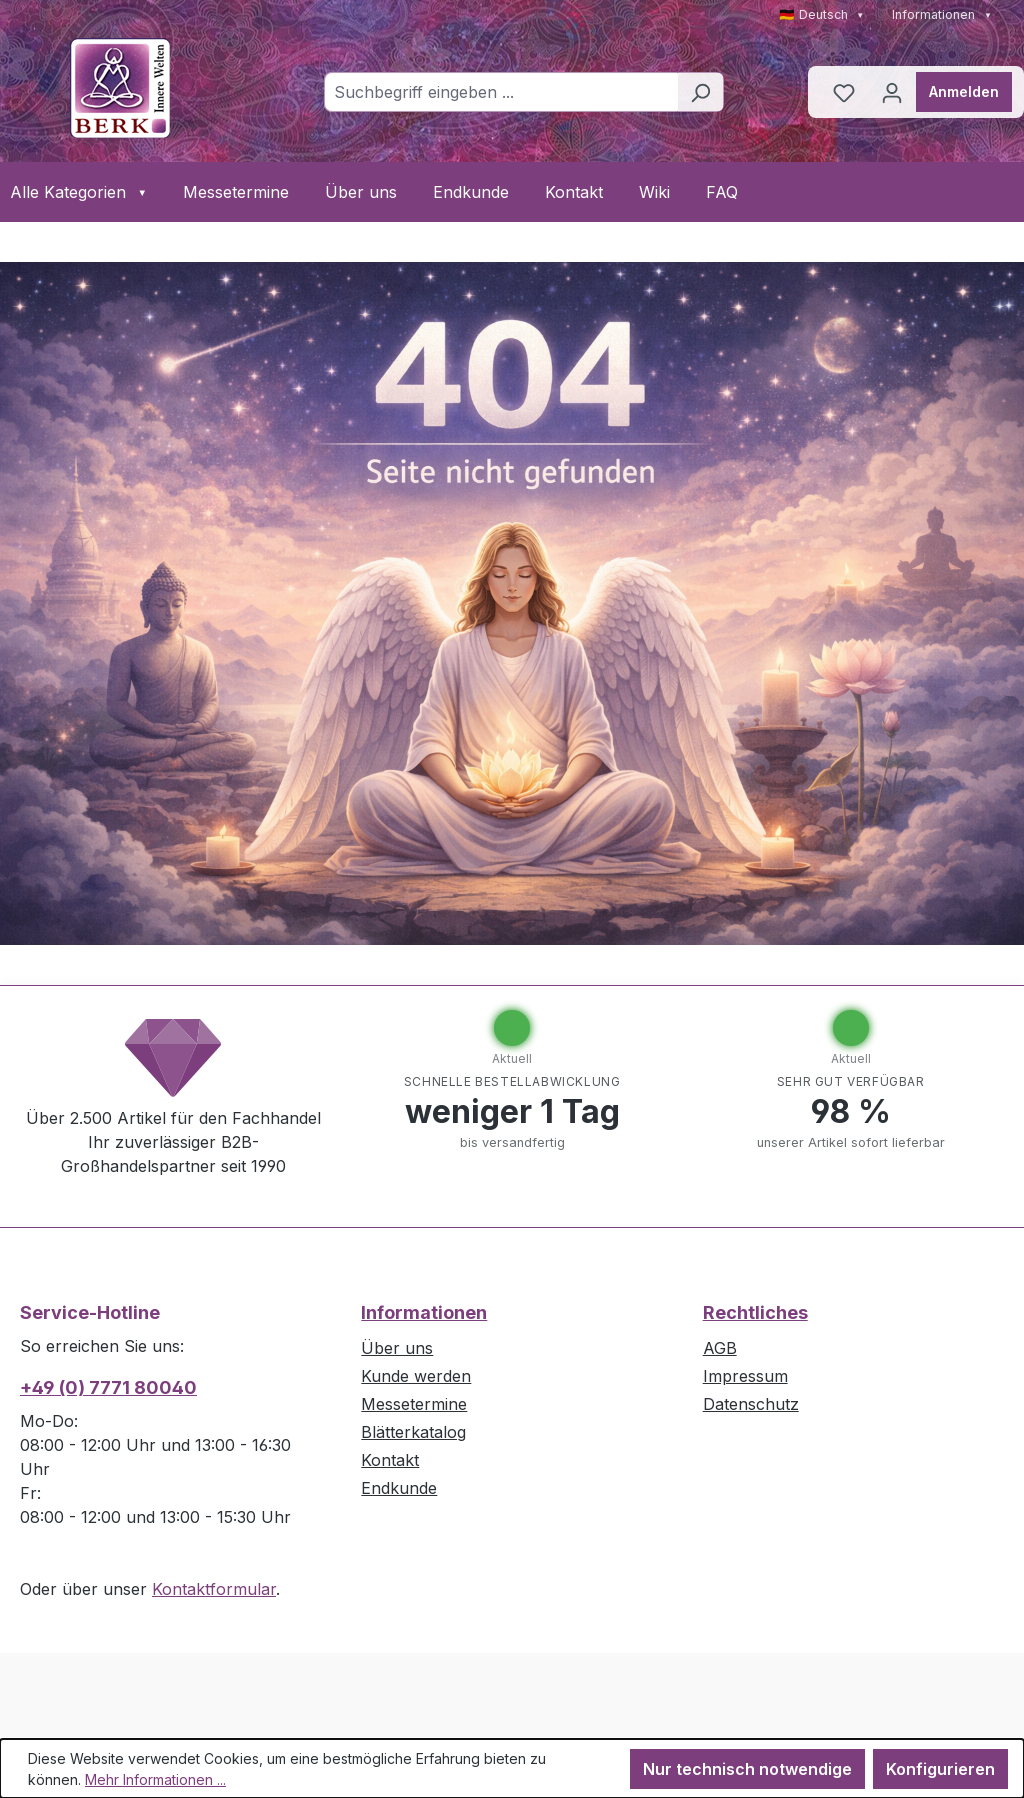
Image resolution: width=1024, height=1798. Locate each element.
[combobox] (501, 92)
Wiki (654, 192)
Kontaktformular (214, 1589)
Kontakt (574, 192)
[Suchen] (700, 92)
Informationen (942, 14)
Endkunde (471, 192)
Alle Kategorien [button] (78, 192)
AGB (720, 1348)
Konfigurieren (940, 1769)
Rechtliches (755, 1312)
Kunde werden (416, 1376)
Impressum (745, 1376)
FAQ (722, 192)
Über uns (361, 192)
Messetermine (236, 192)
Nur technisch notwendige (747, 1769)
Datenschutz (751, 1404)
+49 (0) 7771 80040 (108, 1387)
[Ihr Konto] (892, 92)
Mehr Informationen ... (155, 1779)
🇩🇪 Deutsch (822, 14)
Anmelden (964, 91)
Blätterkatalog (413, 1432)
